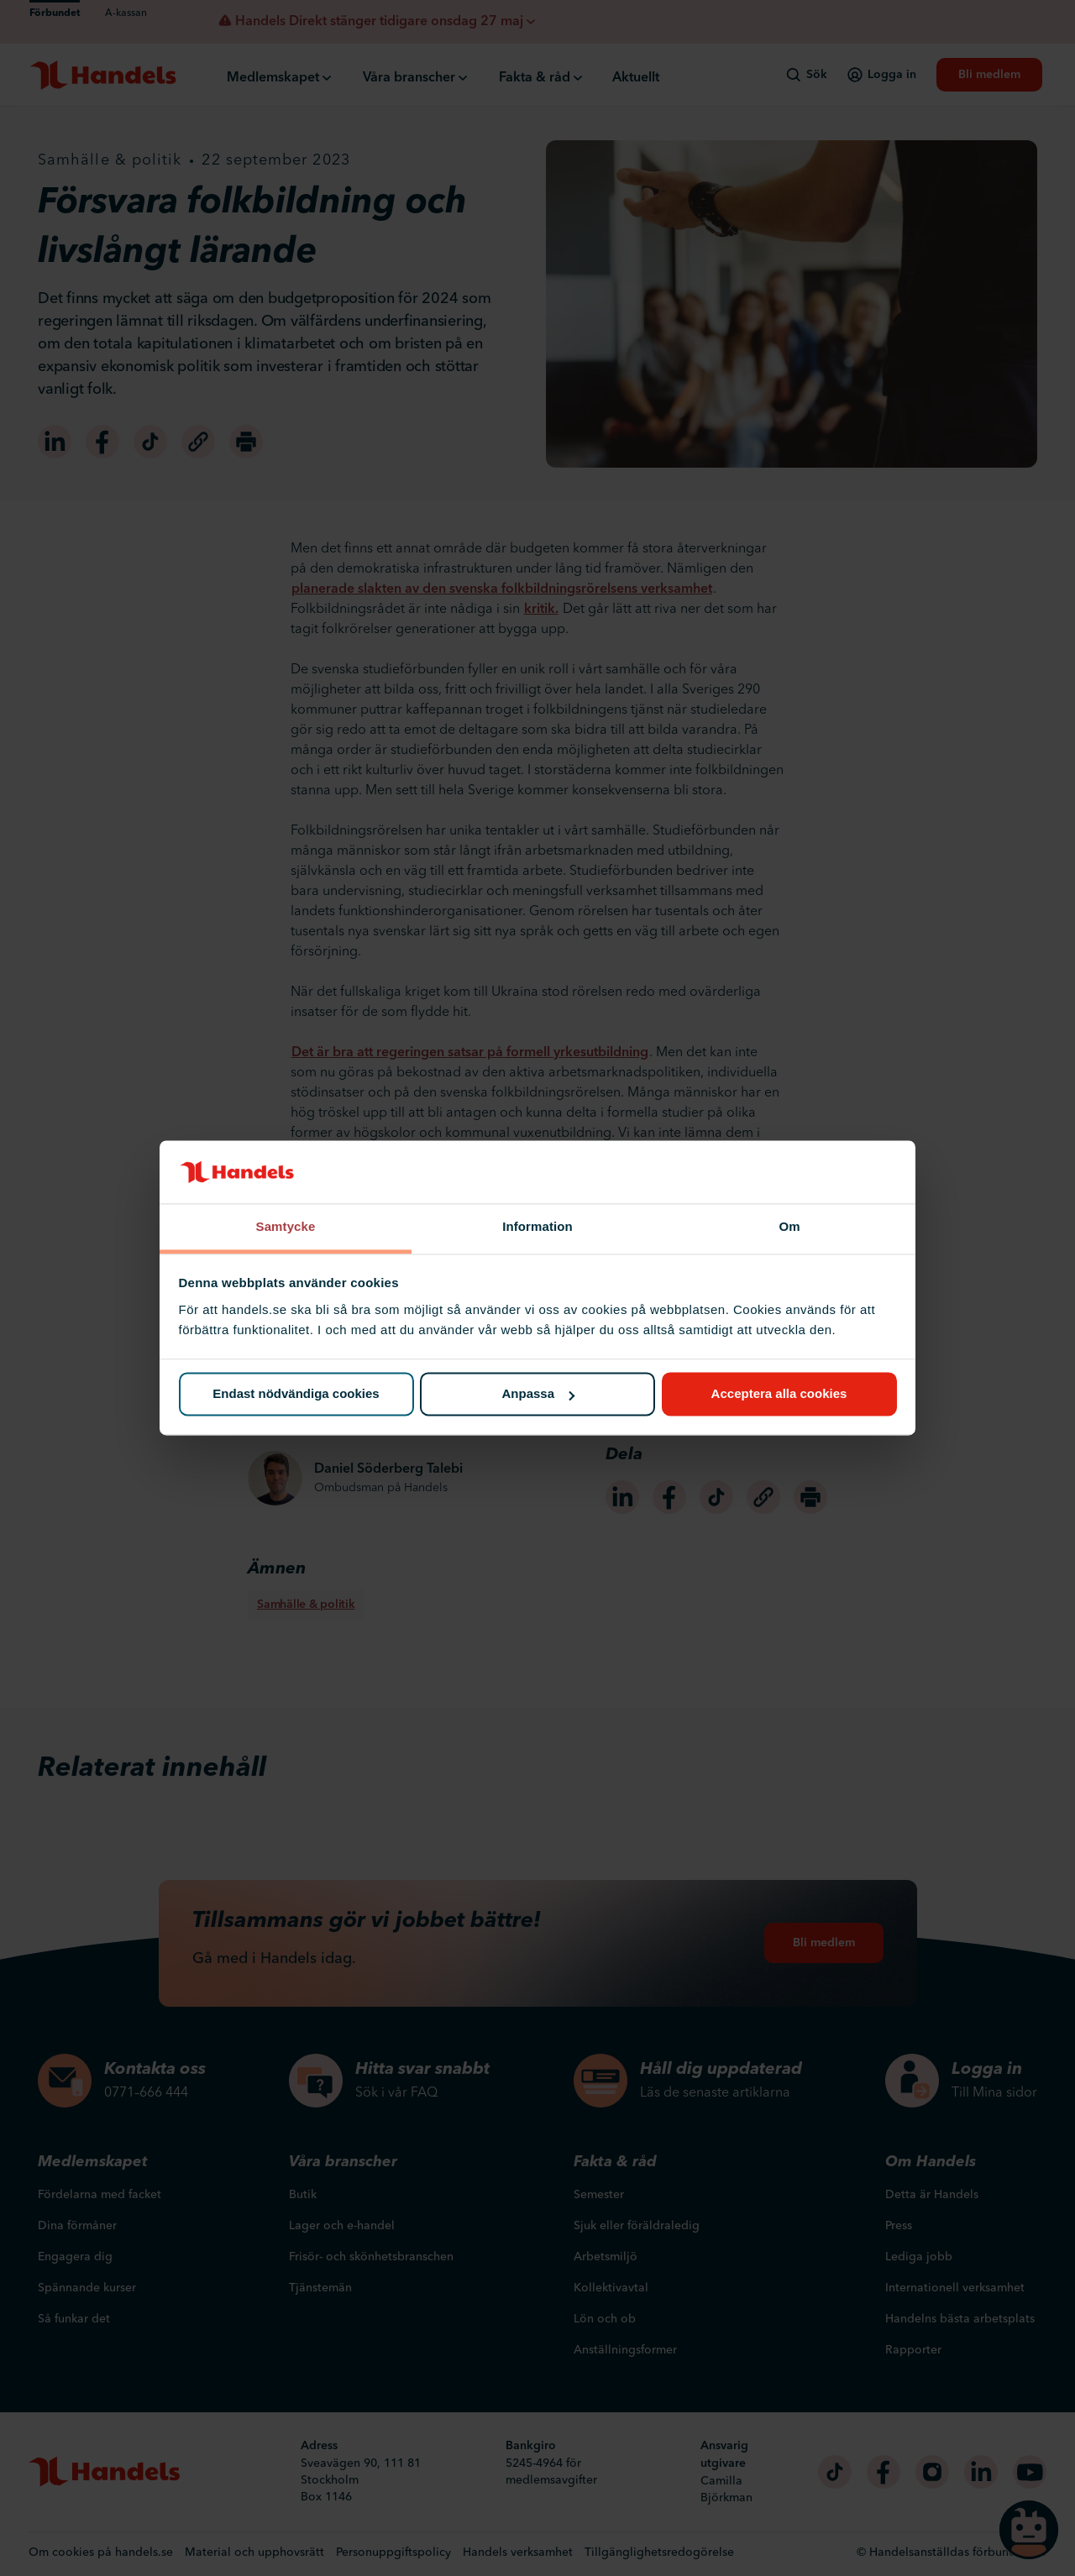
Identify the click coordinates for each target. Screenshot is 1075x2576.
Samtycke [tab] (286, 1226)
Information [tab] (537, 1226)
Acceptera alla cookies (779, 1394)
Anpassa (537, 1394)
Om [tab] (789, 1226)
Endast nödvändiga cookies (295, 1394)
